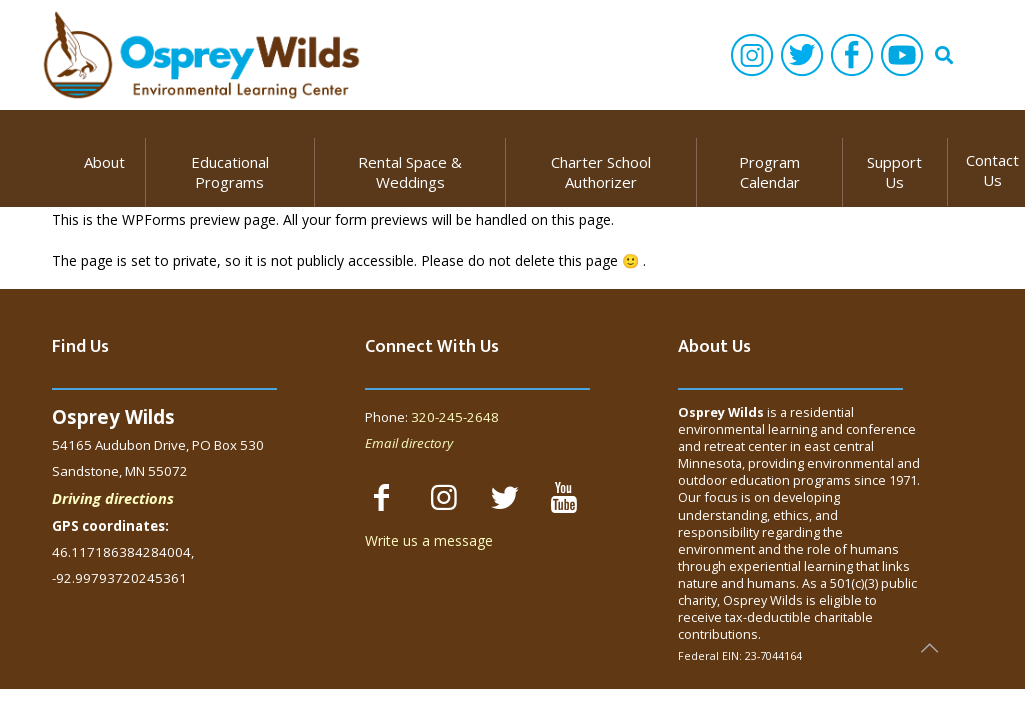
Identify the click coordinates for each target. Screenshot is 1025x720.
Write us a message (429, 540)
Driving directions (113, 498)
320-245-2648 (455, 417)
